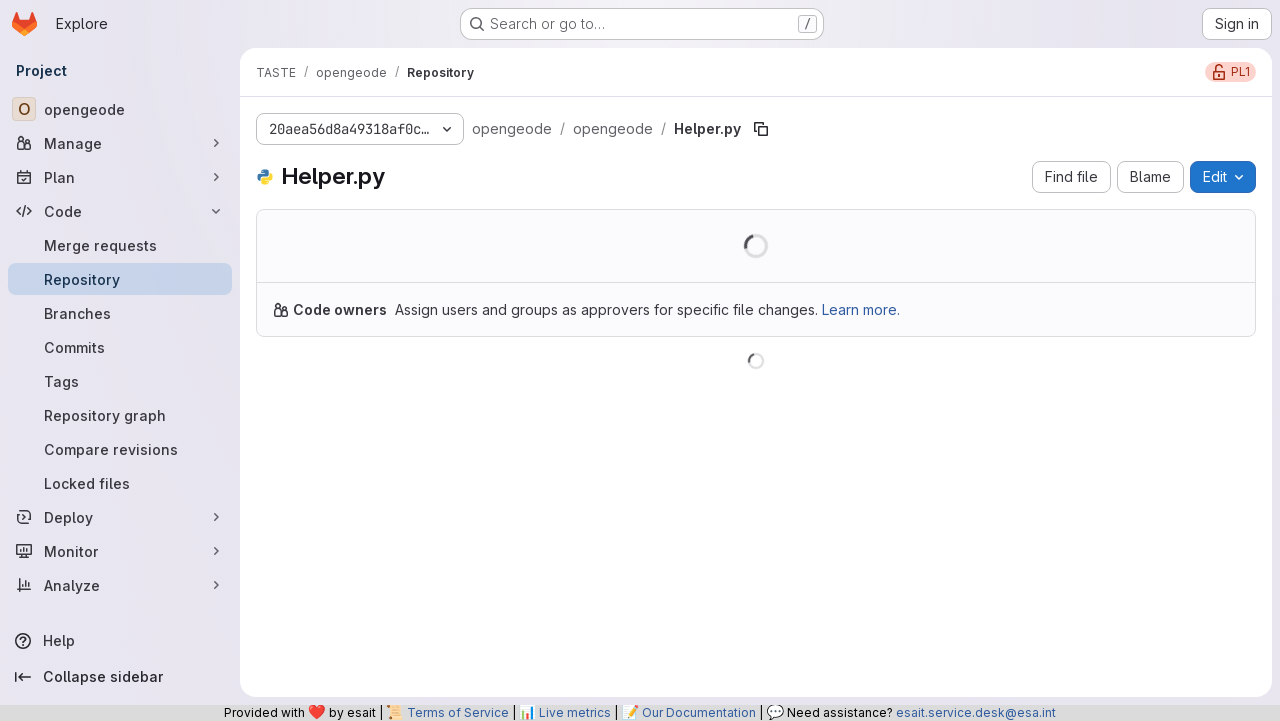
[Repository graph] (120, 415)
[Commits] (120, 347)
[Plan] (120, 177)
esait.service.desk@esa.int (976, 712)
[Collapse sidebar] (120, 677)
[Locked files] (120, 483)
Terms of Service (458, 712)
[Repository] (120, 279)
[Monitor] (120, 551)
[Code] (120, 211)
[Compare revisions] (120, 449)
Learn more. (861, 309)
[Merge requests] (120, 245)
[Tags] (120, 381)
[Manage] (120, 143)
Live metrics (575, 712)
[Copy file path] (761, 129)
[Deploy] (120, 517)
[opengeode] (120, 109)
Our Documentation (699, 712)
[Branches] (120, 313)
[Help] (120, 641)
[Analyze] (120, 585)
